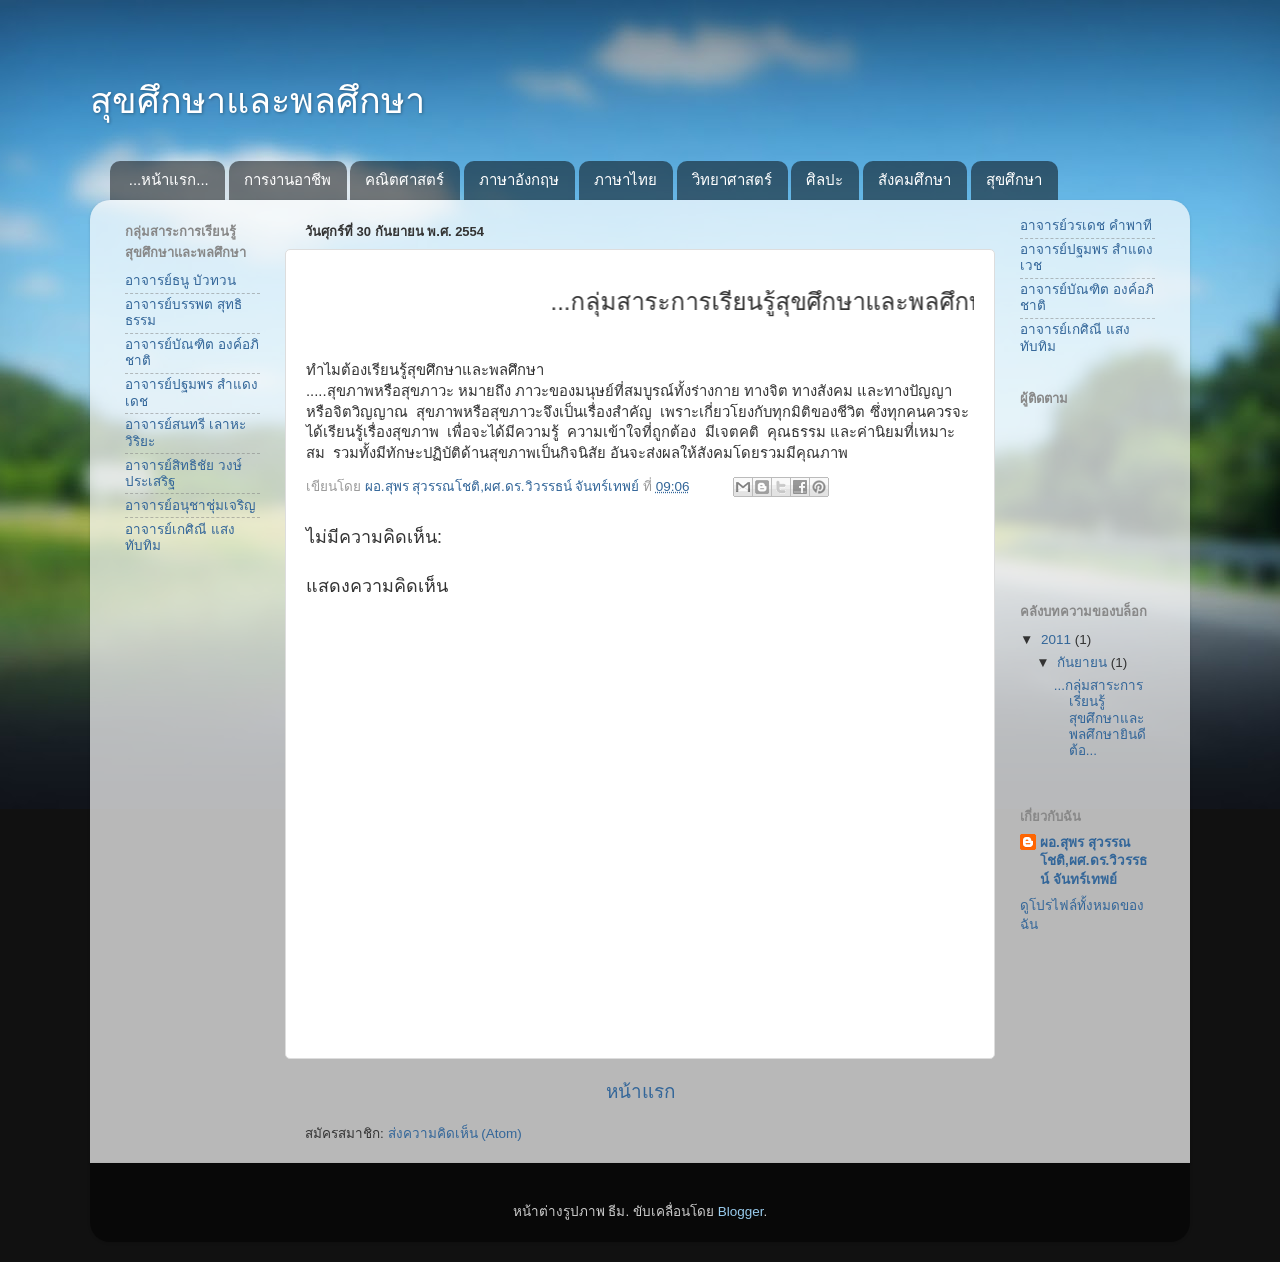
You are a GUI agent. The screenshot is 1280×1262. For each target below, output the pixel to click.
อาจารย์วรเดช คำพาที (1086, 225)
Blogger (741, 1211)
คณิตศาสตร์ (404, 179)
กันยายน (1084, 662)
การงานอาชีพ (287, 179)
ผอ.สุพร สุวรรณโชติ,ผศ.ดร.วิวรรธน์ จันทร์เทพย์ (1093, 861)
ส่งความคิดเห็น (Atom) (455, 1133)
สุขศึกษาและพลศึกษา (257, 100)
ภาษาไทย (625, 179)
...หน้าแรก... (169, 179)
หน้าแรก (640, 1091)
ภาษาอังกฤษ (519, 179)
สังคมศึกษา (914, 179)
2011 (1058, 639)
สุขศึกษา (1014, 179)
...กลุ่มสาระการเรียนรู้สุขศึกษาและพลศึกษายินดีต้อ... (1100, 718)
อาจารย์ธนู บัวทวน (180, 280)
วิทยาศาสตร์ (732, 179)
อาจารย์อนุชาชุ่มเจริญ (190, 505)
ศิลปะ (824, 179)
